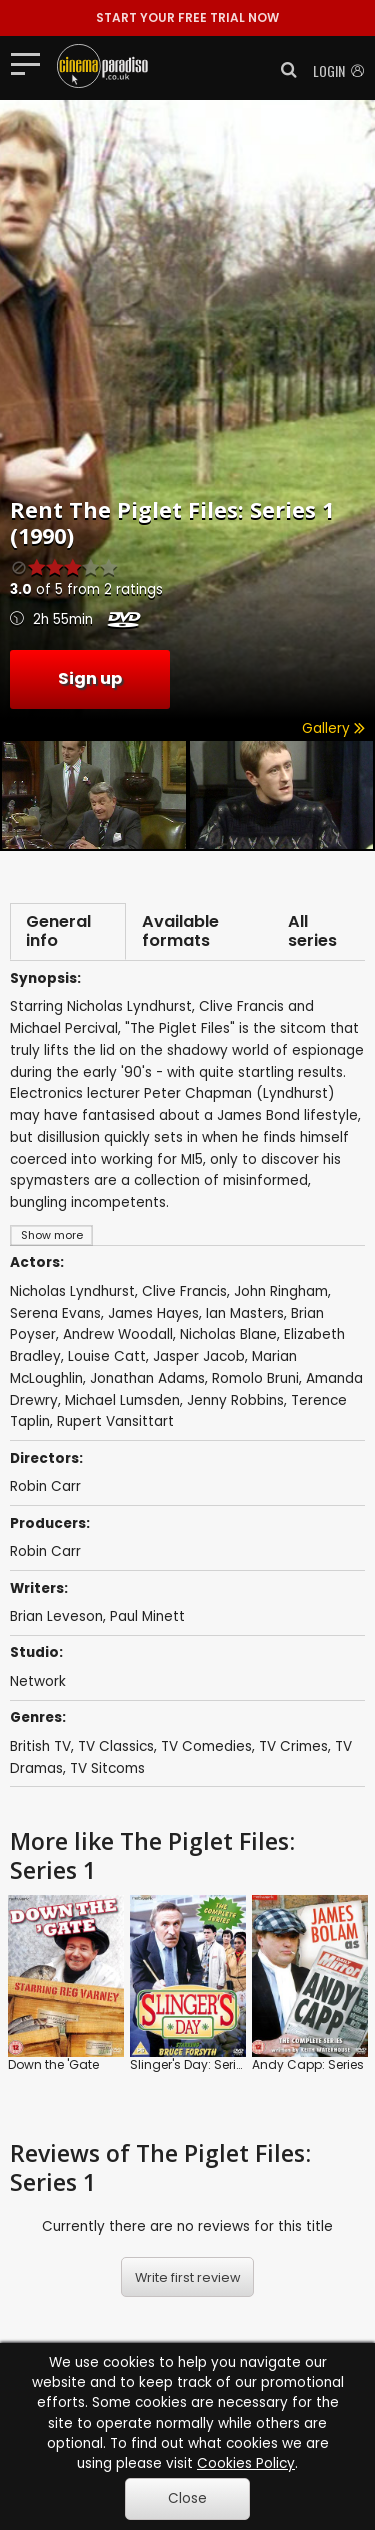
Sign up (90, 678)
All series (312, 931)
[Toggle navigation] (31, 63)
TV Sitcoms (107, 1768)
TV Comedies (206, 1746)
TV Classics (116, 1746)
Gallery (333, 728)
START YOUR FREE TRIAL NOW (187, 17)
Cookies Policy (246, 2463)
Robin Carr (45, 1551)
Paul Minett (147, 1616)
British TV (40, 1746)
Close (187, 2498)
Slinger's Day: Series (190, 2064)
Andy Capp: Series (308, 2064)
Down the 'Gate (53, 2064)
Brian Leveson (56, 1616)
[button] (283, 70)
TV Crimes (293, 1746)
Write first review (188, 2277)
